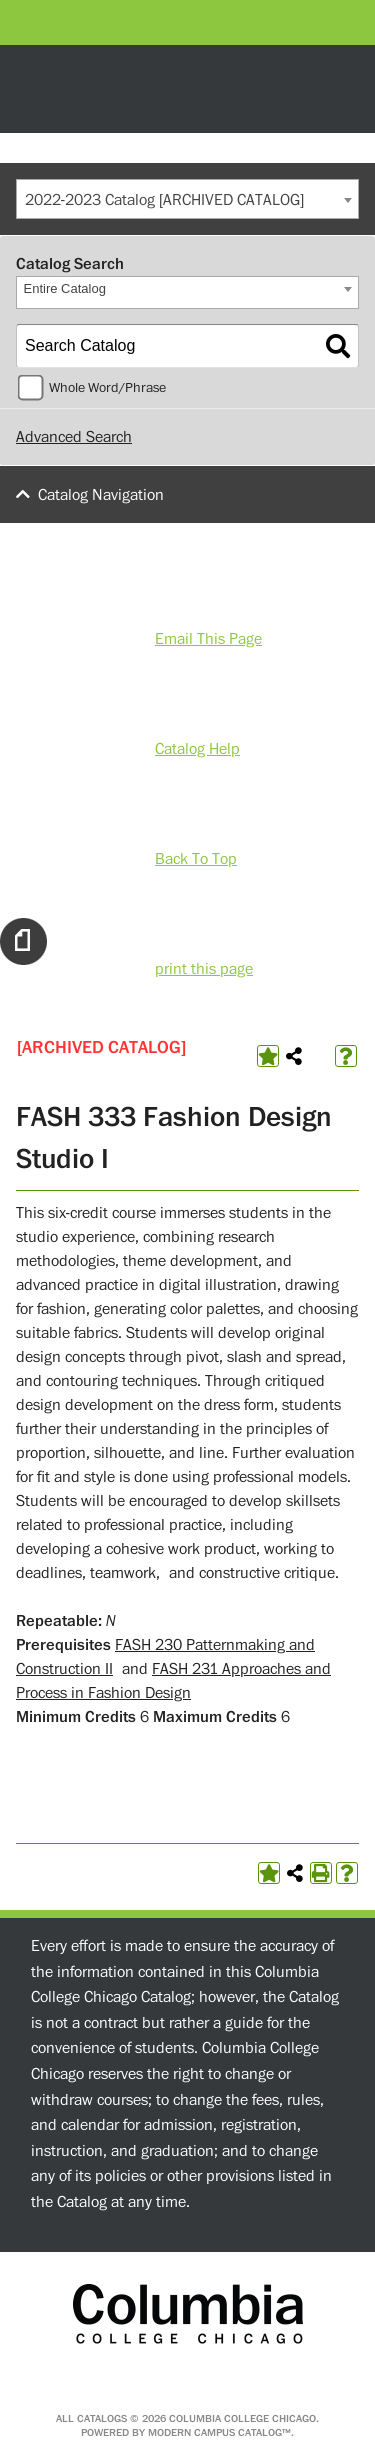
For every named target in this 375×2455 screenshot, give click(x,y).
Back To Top (196, 859)
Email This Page (208, 639)
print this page (204, 969)
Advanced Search (74, 437)
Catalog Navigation (101, 495)
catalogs (102, 2418)
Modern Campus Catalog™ (219, 2432)
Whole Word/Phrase (107, 388)
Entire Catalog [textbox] (65, 288)
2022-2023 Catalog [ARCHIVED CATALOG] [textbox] (164, 200)
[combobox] (187, 199)
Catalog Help (197, 749)
